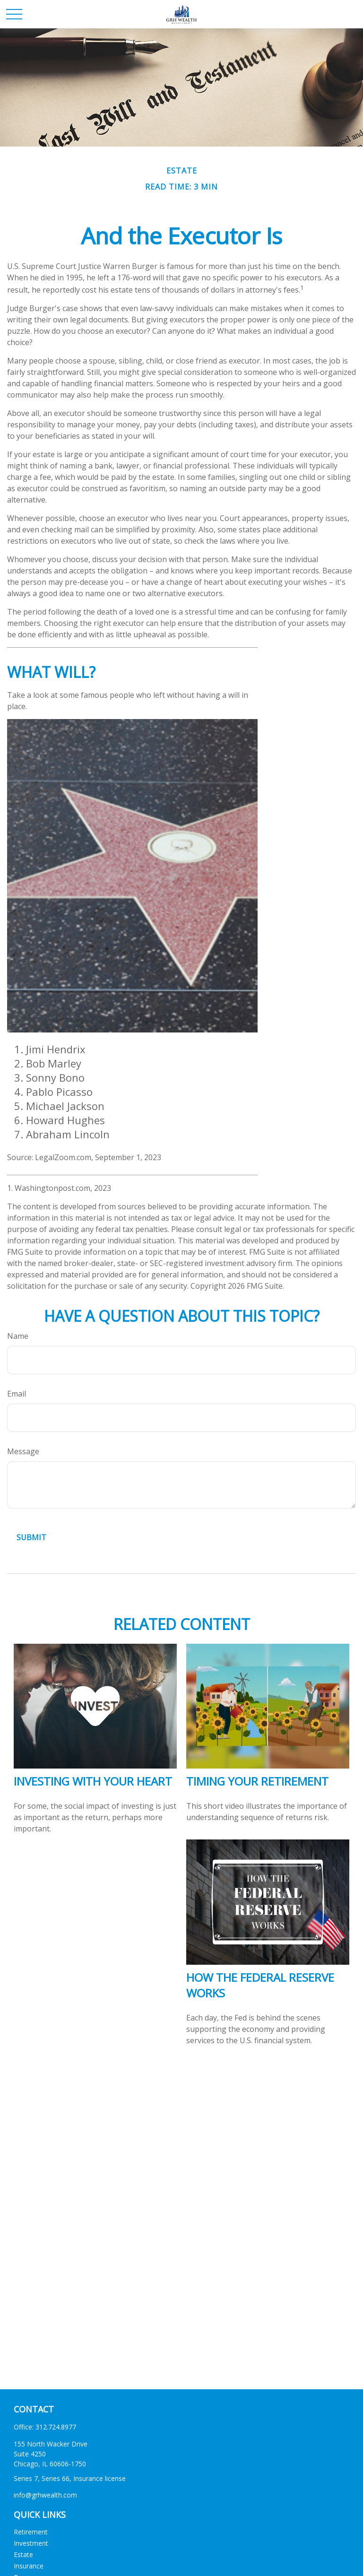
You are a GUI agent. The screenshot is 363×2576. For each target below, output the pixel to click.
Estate (23, 2554)
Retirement (31, 2531)
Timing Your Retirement (257, 1781)
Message (23, 1451)
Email (16, 1393)
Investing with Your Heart (93, 1781)
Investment (31, 2543)
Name (17, 1336)
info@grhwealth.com (45, 2494)
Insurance (28, 2565)
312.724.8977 (55, 2426)
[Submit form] (31, 1537)
